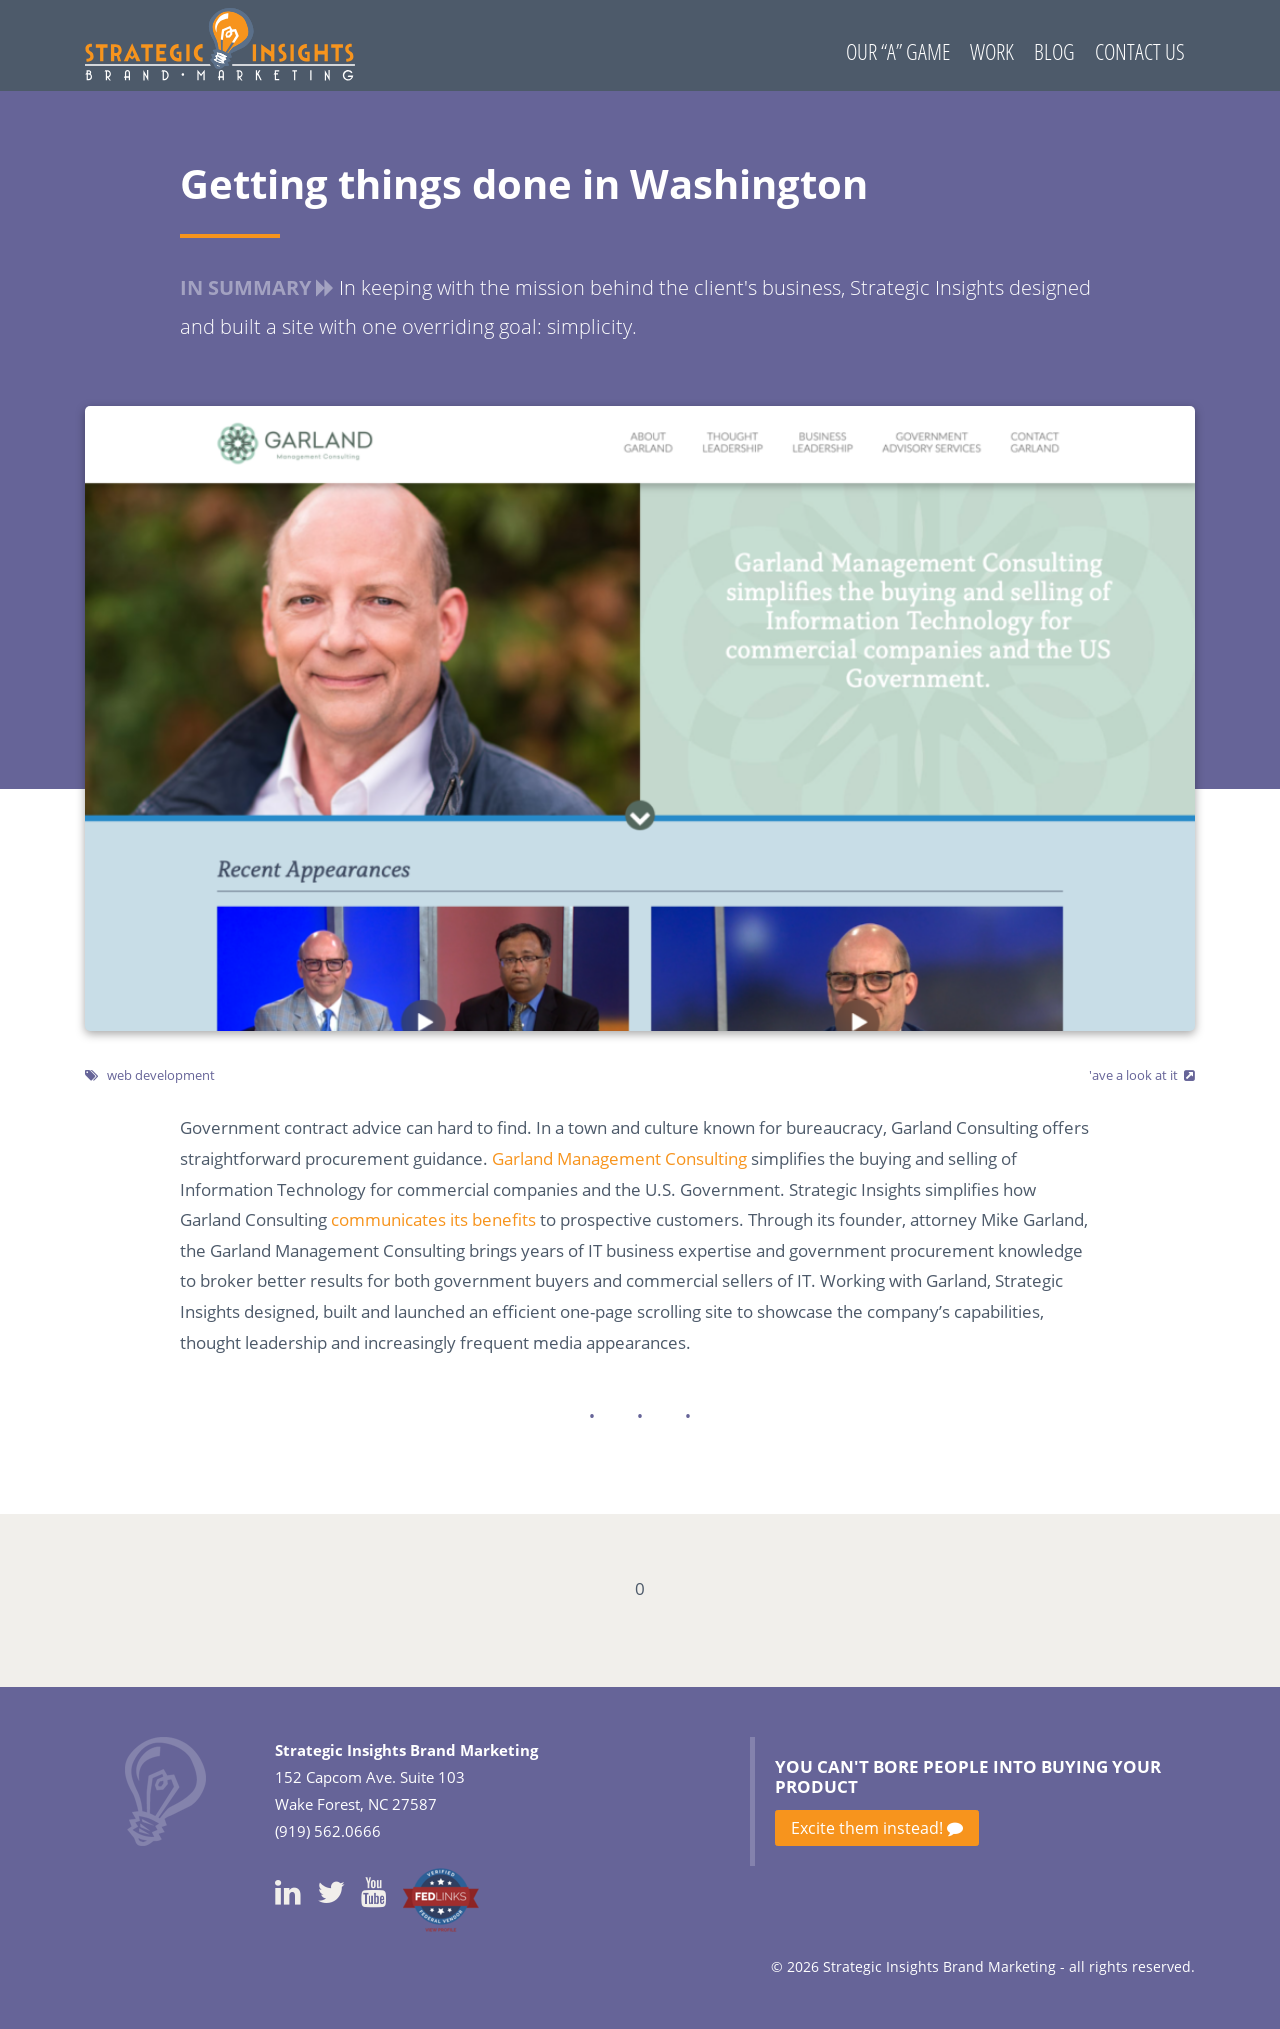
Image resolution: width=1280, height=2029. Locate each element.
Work (992, 51)
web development (161, 1075)
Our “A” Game (898, 51)
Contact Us (1140, 51)
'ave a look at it (1133, 1075)
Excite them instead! (877, 1828)
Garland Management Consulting (619, 1158)
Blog (1054, 51)
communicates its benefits (433, 1219)
